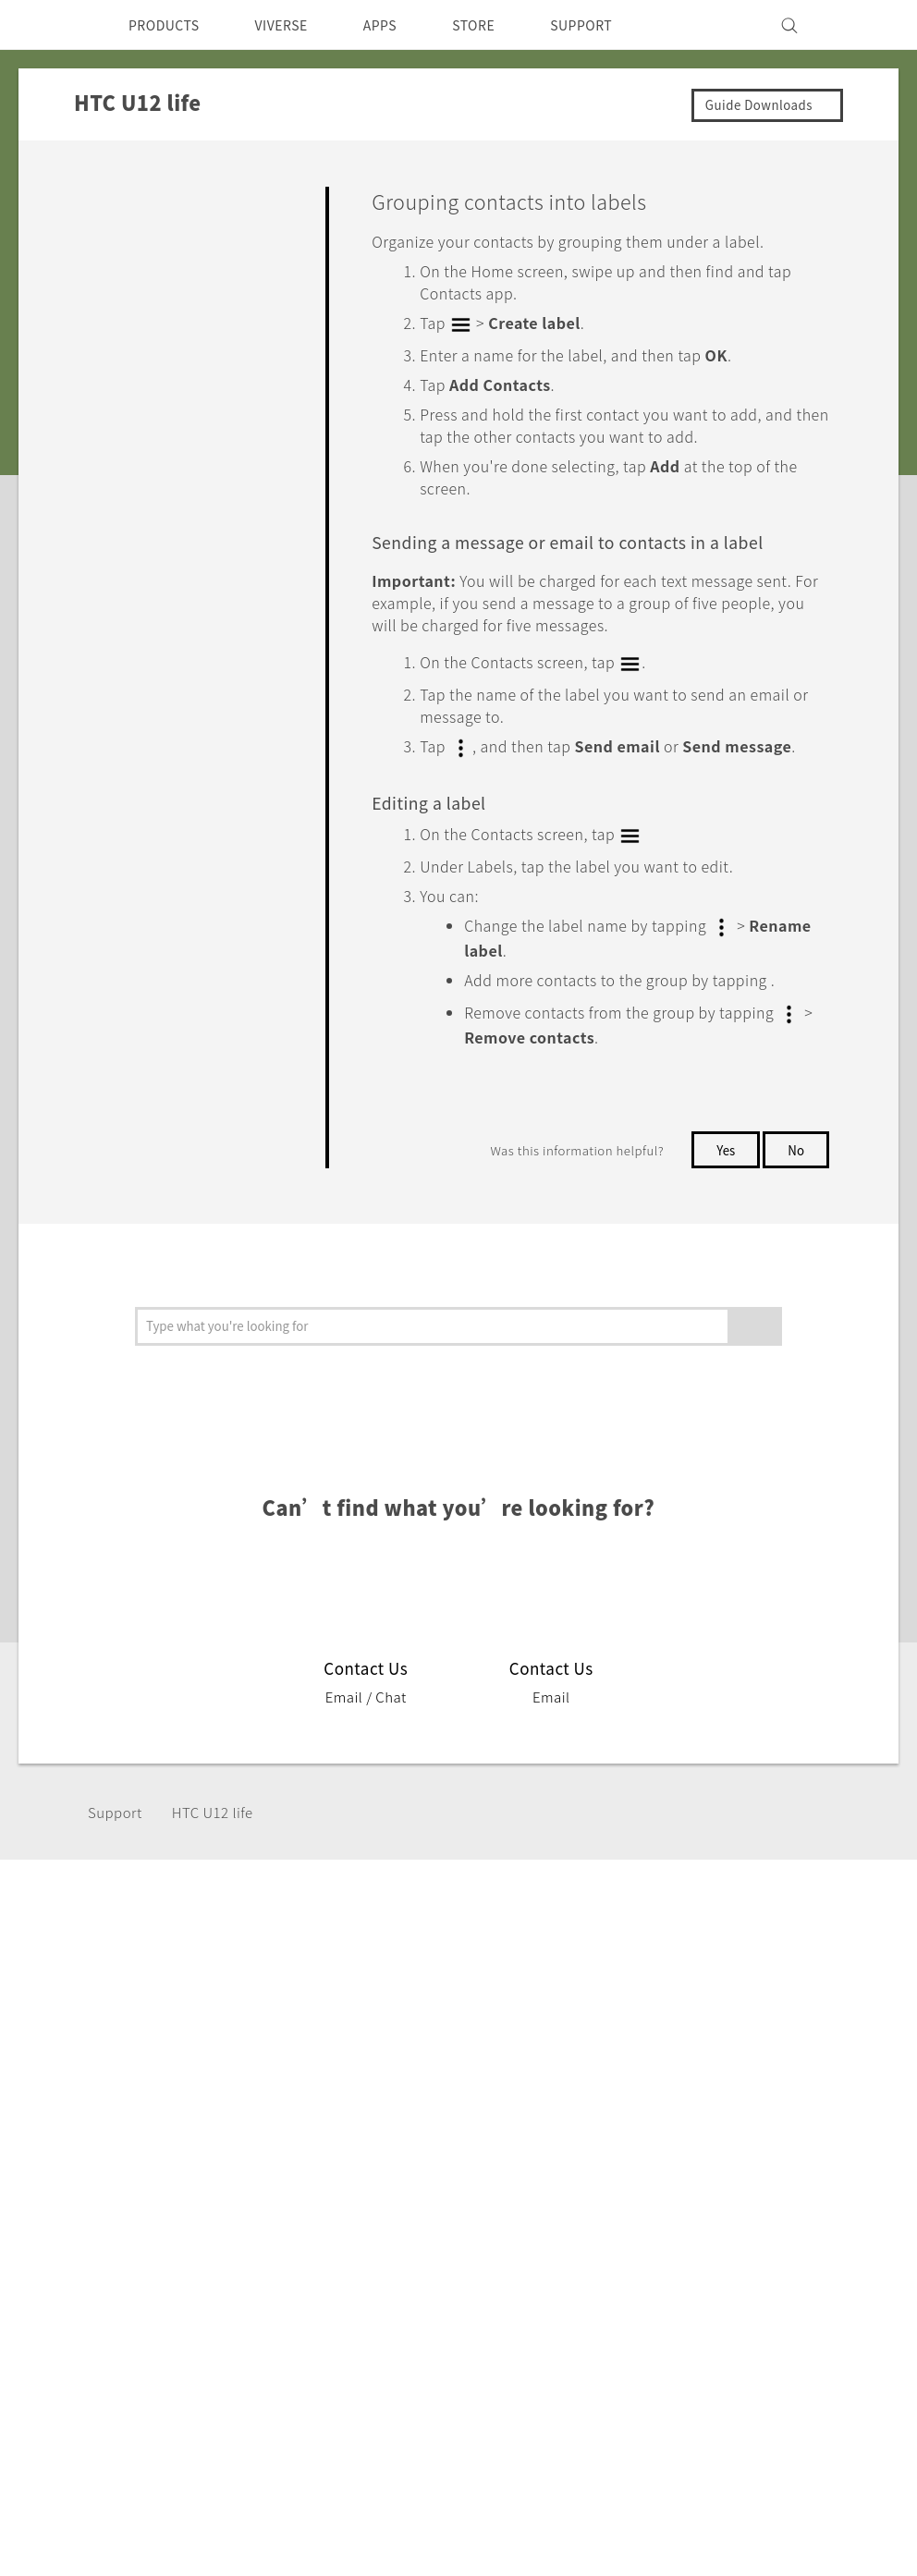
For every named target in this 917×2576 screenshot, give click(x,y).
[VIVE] (863, 25)
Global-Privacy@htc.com (795, 2340)
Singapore (92, 2088)
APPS (404, 25)
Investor (581, 2070)
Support (117, 1866)
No (795, 1204)
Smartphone (175, 2070)
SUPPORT (618, 25)
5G (141, 2045)
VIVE (149, 2139)
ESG (567, 2045)
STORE (504, 25)
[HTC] (51, 25)
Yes (722, 1204)
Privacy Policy (601, 2095)
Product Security (611, 2120)
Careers (579, 2145)
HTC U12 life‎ (220, 1866)
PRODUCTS (169, 25)
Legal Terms (846, 2295)
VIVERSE (297, 25)
